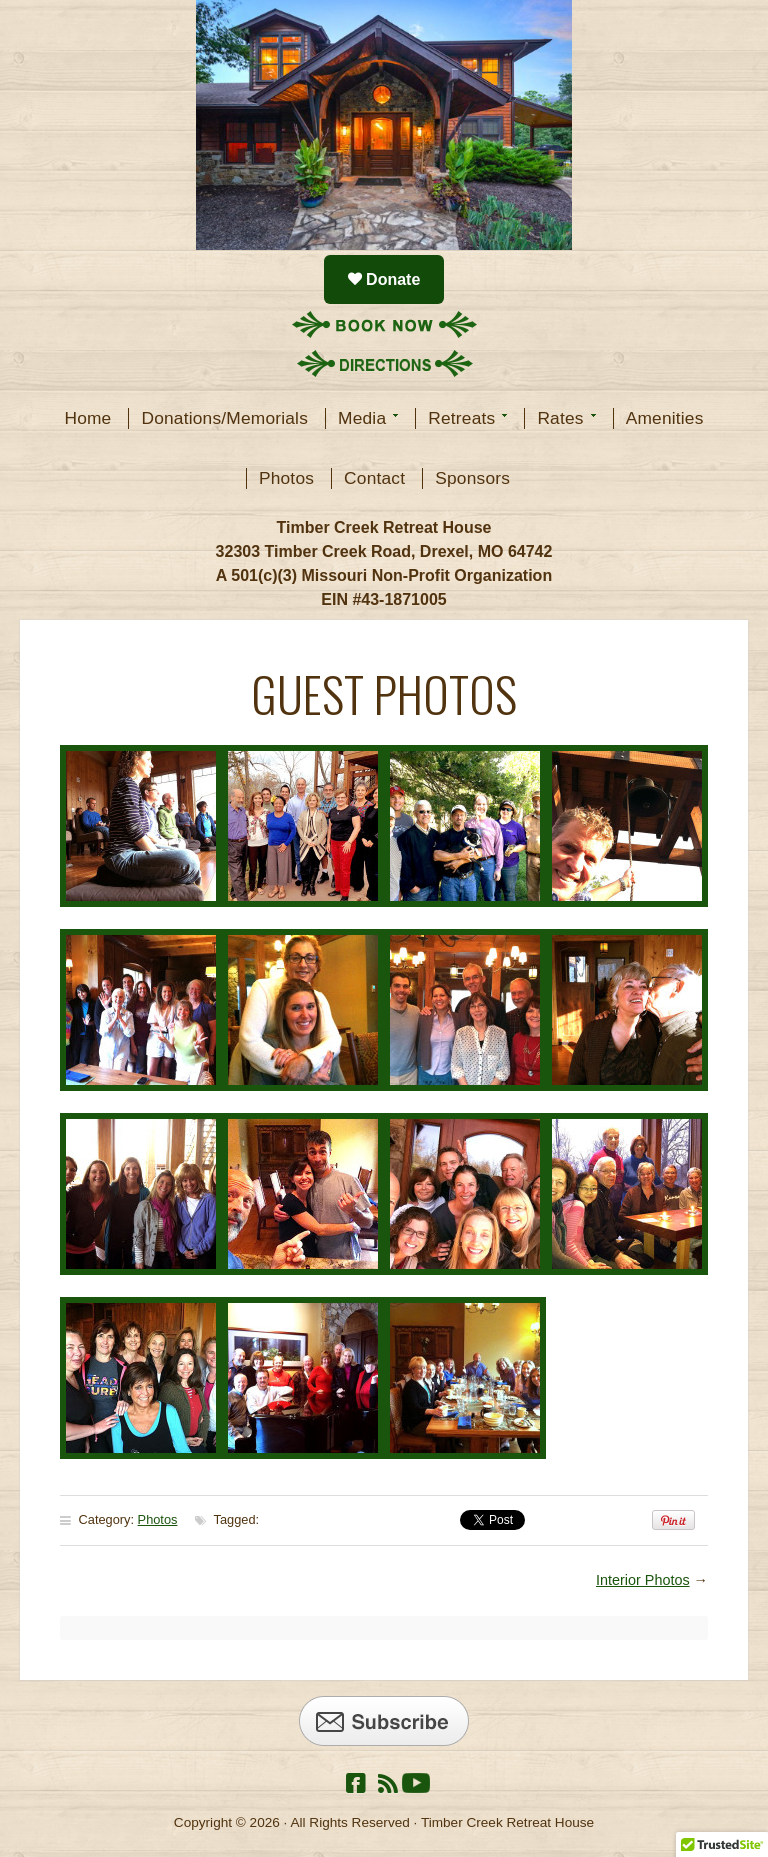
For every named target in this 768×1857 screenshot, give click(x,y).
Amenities (665, 418)
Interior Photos (643, 1580)
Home (87, 418)
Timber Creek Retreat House (383, 125)
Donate (391, 279)
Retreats (462, 418)
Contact (374, 478)
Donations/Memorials (224, 418)
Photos (286, 478)
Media (362, 418)
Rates (560, 418)
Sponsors (472, 478)
